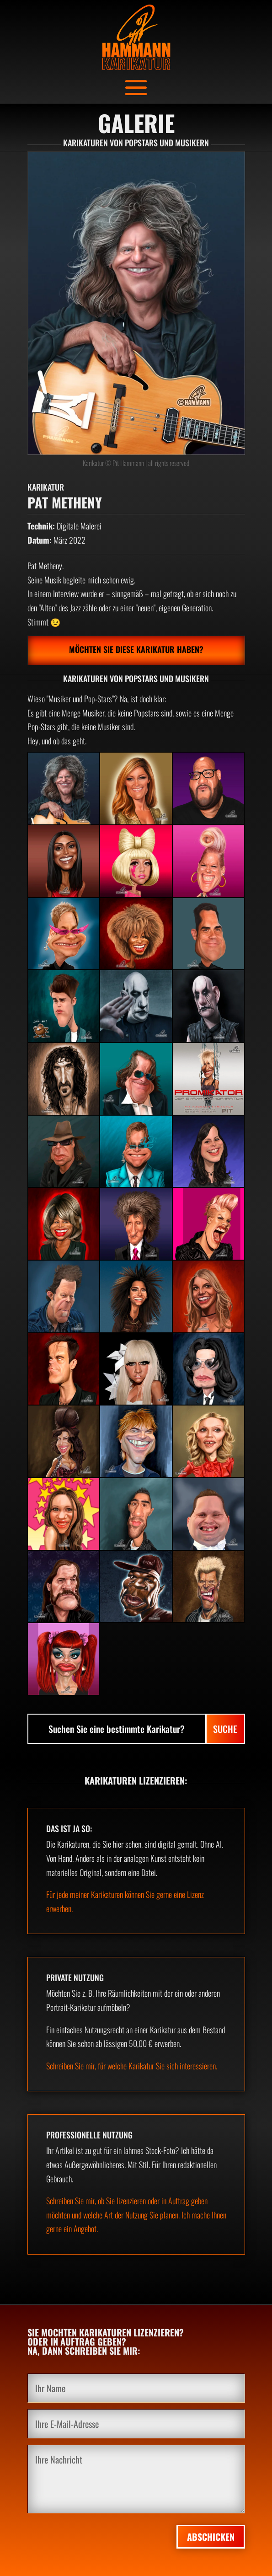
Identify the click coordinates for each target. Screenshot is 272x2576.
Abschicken (211, 2537)
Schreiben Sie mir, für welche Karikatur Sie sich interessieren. (131, 2066)
